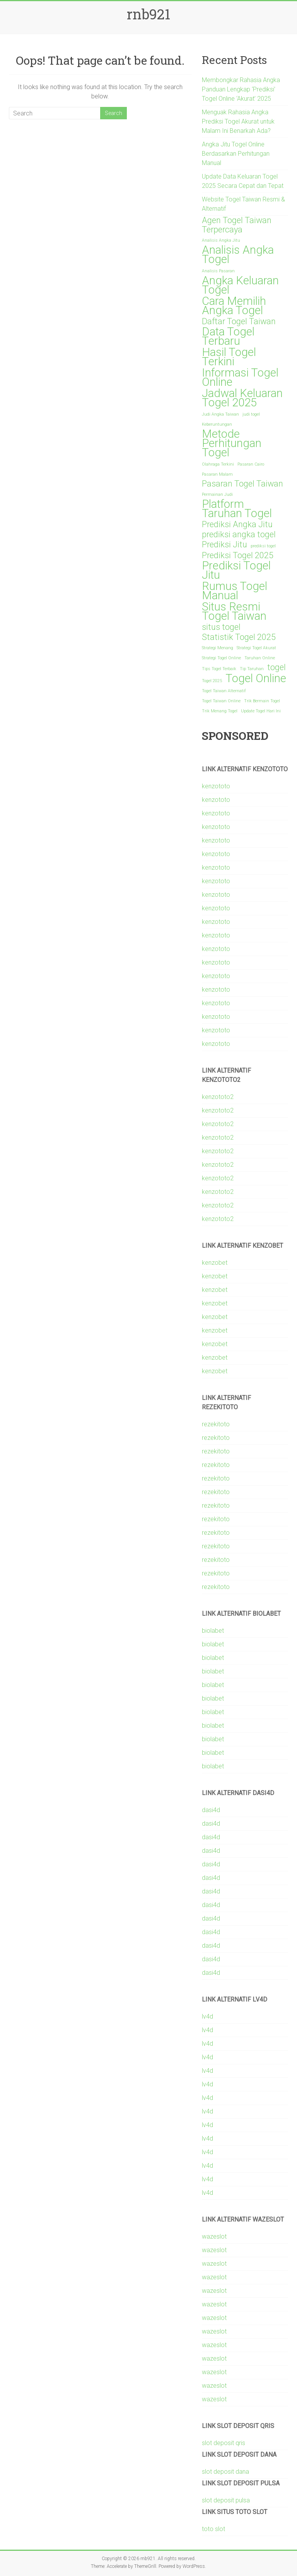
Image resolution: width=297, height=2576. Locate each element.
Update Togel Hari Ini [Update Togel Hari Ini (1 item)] (261, 711)
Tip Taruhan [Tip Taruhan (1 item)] (252, 668)
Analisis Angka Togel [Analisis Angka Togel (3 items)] (238, 254)
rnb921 (148, 14)
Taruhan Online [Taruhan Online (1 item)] (259, 657)
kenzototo (216, 786)
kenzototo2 (218, 1097)
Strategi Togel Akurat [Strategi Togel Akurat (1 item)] (256, 647)
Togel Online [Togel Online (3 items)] (255, 678)
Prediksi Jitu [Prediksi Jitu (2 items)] (224, 544)
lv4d (207, 2016)
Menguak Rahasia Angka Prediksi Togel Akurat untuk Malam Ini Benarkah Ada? (238, 121)
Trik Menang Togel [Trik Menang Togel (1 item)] (219, 711)
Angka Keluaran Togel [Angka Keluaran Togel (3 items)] (240, 285)
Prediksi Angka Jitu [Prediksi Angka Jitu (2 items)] (237, 524)
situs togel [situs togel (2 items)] (221, 627)
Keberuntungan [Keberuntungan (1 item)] (217, 424)
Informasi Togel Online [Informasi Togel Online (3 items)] (240, 377)
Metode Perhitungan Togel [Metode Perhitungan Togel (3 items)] (231, 443)
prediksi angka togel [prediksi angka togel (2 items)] (239, 534)
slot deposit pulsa (226, 2500)
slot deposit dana (225, 2471)
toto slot (213, 2529)
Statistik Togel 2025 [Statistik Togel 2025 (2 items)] (239, 637)
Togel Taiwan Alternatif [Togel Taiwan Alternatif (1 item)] (224, 690)
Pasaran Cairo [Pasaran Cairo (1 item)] (250, 464)
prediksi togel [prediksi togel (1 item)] (263, 546)
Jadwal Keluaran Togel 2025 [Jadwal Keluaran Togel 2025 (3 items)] (242, 398)
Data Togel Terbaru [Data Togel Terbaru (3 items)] (228, 336)
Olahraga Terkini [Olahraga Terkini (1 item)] (218, 464)
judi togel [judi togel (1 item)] (251, 414)
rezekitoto (216, 1424)
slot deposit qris (223, 2443)
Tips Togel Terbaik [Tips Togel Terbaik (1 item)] (219, 668)
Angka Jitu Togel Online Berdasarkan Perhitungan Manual (236, 154)
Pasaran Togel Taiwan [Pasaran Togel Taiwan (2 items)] (242, 483)
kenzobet (214, 1262)
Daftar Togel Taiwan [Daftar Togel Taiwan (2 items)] (239, 321)
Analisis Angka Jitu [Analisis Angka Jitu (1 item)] (221, 240)
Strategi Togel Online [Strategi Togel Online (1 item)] (221, 657)
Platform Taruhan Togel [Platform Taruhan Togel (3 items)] (237, 508)
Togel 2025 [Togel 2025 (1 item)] (212, 680)
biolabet (213, 1630)
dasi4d (211, 1810)
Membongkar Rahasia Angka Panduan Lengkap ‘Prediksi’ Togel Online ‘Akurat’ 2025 (241, 89)
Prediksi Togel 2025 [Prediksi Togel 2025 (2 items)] (237, 555)
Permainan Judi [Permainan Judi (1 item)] (217, 494)
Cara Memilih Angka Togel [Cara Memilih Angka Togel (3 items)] (234, 305)
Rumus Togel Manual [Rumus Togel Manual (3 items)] (234, 590)
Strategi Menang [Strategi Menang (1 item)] (217, 647)
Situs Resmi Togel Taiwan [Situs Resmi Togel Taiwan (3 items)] (234, 611)
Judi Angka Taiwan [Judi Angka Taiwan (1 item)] (220, 414)
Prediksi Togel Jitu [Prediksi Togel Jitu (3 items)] (236, 570)
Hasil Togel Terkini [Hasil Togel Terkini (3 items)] (229, 356)
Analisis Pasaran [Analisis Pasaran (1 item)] (218, 270)
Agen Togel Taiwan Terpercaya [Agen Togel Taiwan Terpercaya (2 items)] (236, 225)
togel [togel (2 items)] (276, 667)
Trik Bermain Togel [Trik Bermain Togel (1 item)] (262, 700)
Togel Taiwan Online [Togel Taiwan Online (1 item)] (221, 700)
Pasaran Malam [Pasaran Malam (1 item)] (217, 474)
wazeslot (214, 2236)
